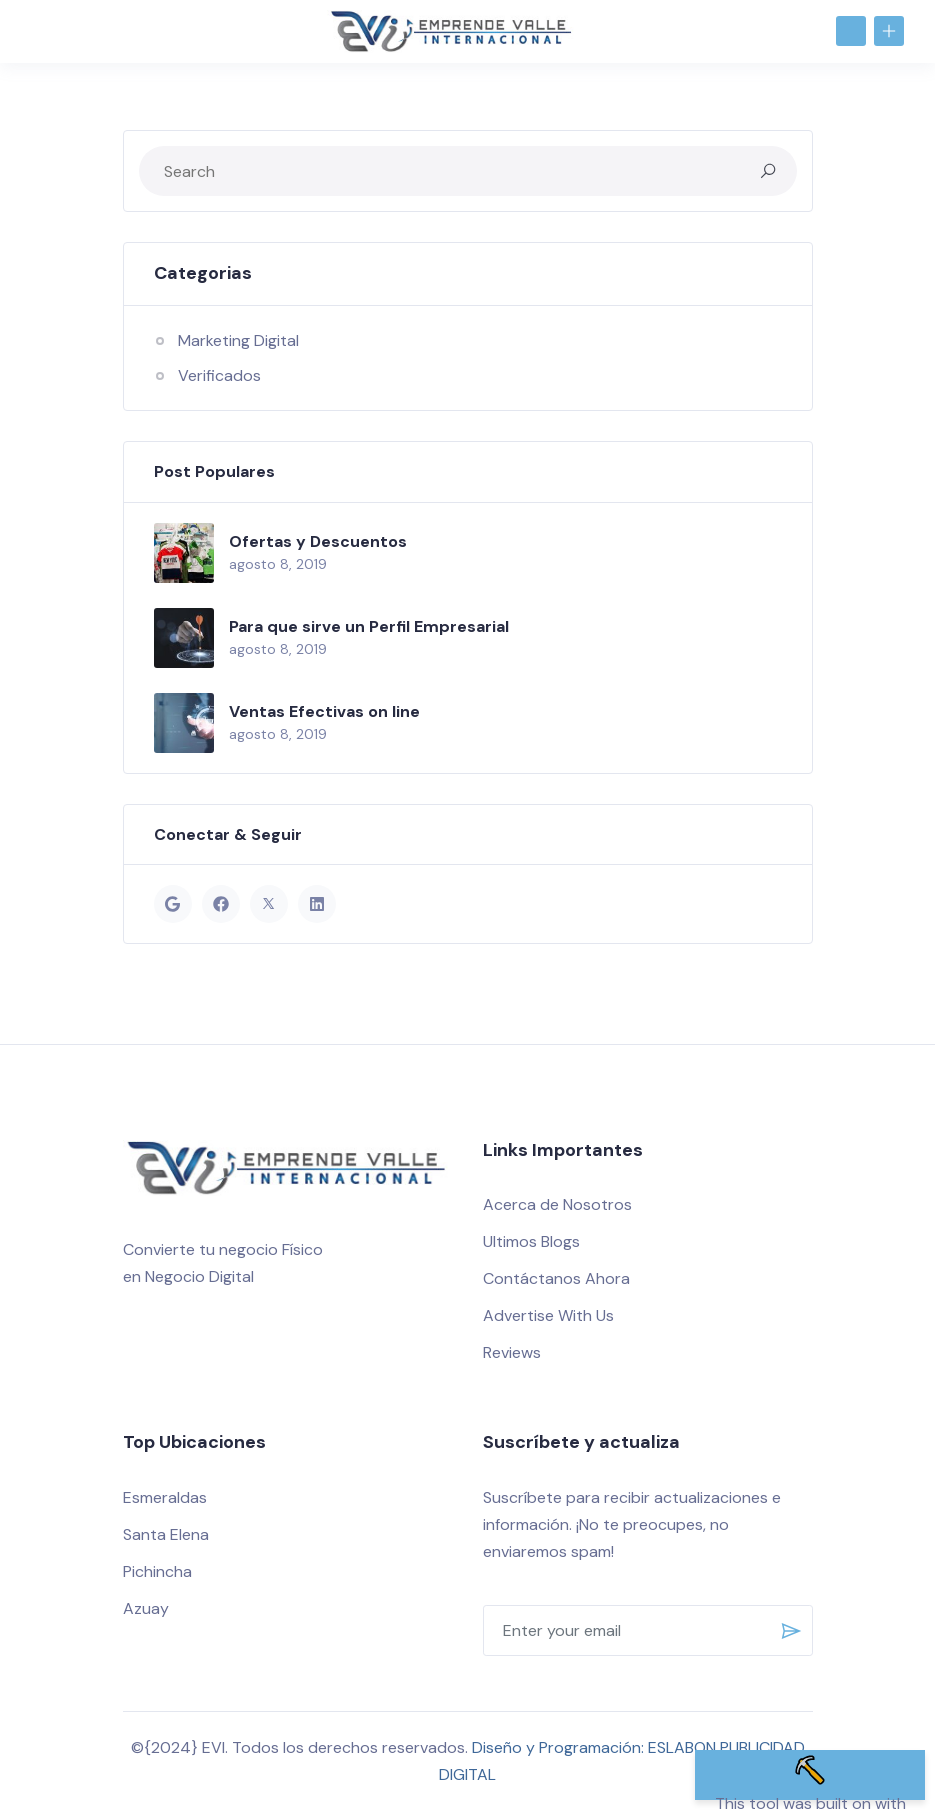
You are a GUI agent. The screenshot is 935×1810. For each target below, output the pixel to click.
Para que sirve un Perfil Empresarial (369, 626)
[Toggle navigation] (39, 30)
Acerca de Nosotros (557, 1204)
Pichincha (157, 1571)
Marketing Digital (238, 340)
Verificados (219, 375)
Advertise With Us (548, 1315)
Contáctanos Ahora (556, 1278)
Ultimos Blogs (531, 1241)
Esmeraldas (165, 1497)
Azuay (146, 1608)
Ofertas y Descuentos (318, 541)
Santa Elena (166, 1534)
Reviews (512, 1352)
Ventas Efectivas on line (324, 711)
